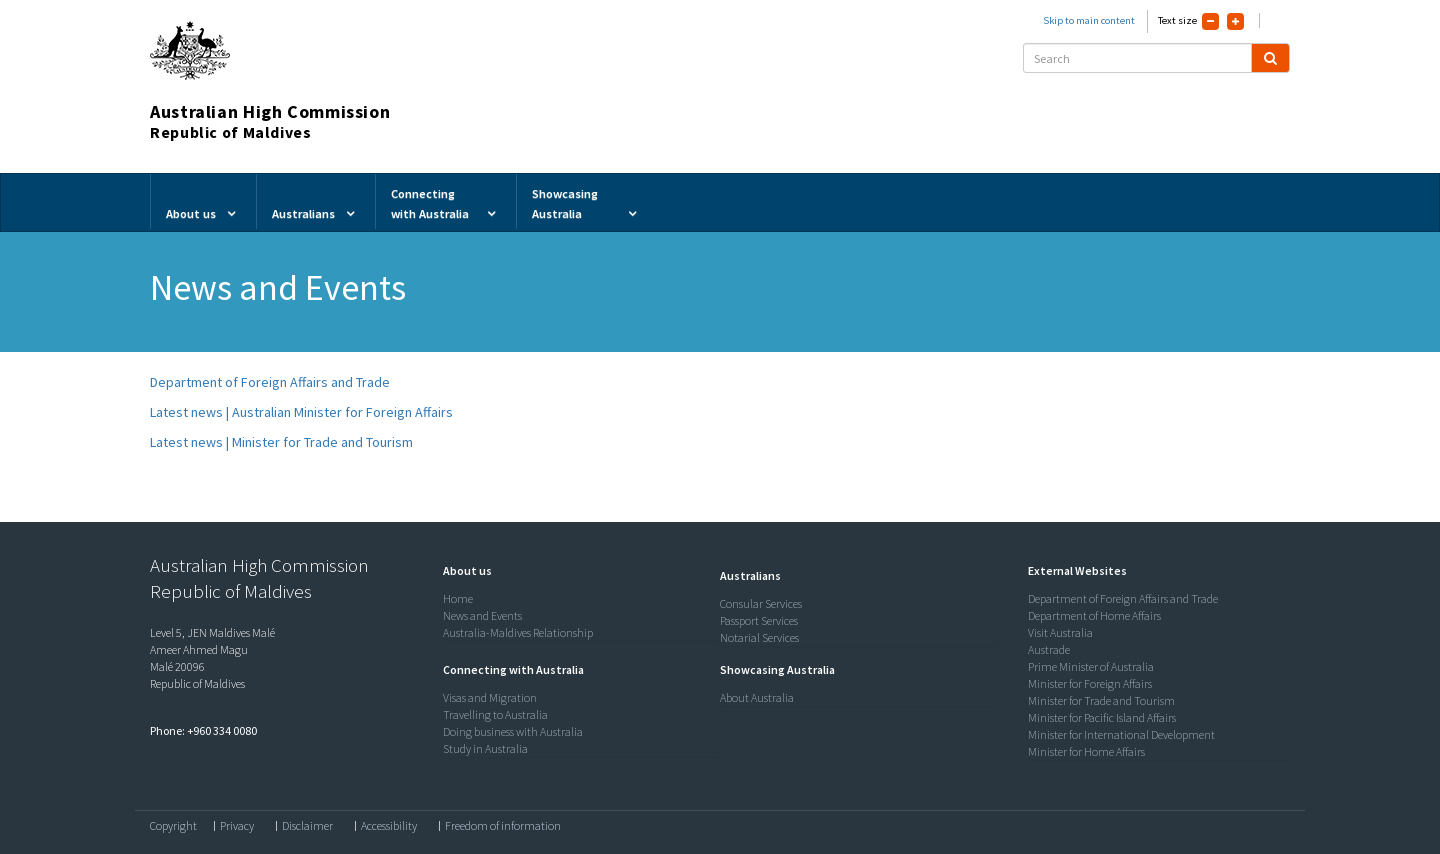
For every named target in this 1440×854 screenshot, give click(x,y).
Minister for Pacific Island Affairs (1102, 717)
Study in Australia (485, 748)
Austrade (1049, 649)
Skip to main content (1089, 20)
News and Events (482, 615)
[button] (462, 570)
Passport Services (759, 620)
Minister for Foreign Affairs (1090, 683)
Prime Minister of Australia (1091, 666)
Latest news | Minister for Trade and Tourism (281, 442)
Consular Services (761, 603)
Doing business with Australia (513, 731)
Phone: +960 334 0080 (203, 730)
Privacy (237, 826)
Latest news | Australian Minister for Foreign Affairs (301, 412)
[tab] (577, 571)
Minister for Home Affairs (1086, 751)
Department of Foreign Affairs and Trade (270, 382)
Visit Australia (1060, 632)
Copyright (173, 826)
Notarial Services (759, 637)
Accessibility (389, 826)
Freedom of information (503, 826)
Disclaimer (307, 826)
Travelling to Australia (495, 714)
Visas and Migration (490, 697)
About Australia (757, 697)
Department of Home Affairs (1094, 615)
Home (458, 598)
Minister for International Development (1121, 734)
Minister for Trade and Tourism (1101, 700)
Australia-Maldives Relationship (518, 632)
